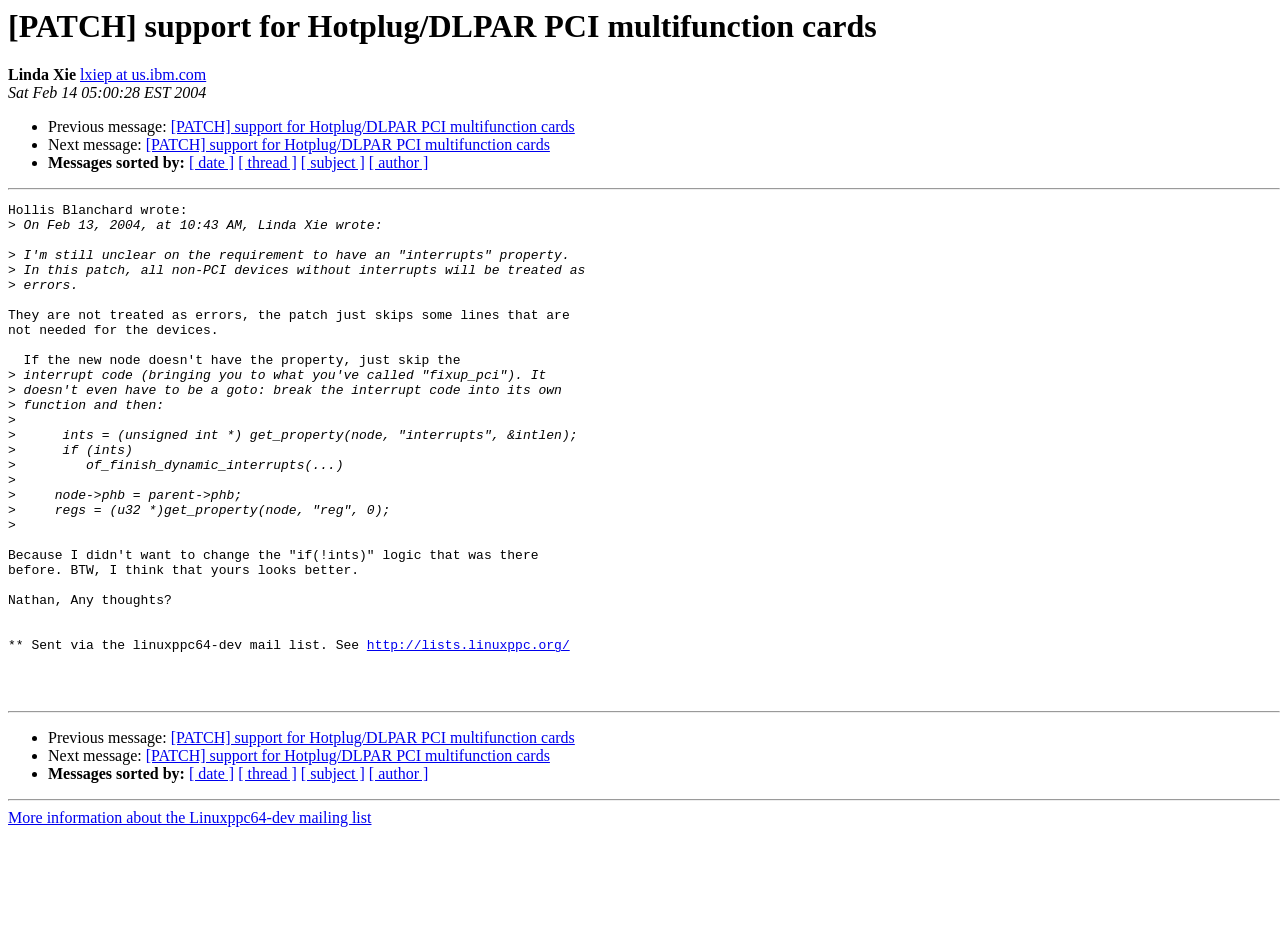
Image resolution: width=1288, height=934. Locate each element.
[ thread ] (267, 162)
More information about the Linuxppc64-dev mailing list (189, 916)
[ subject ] (333, 162)
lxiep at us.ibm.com (143, 74)
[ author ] (399, 162)
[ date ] (211, 162)
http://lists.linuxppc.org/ (468, 734)
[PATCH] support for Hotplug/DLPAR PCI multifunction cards (373, 126)
